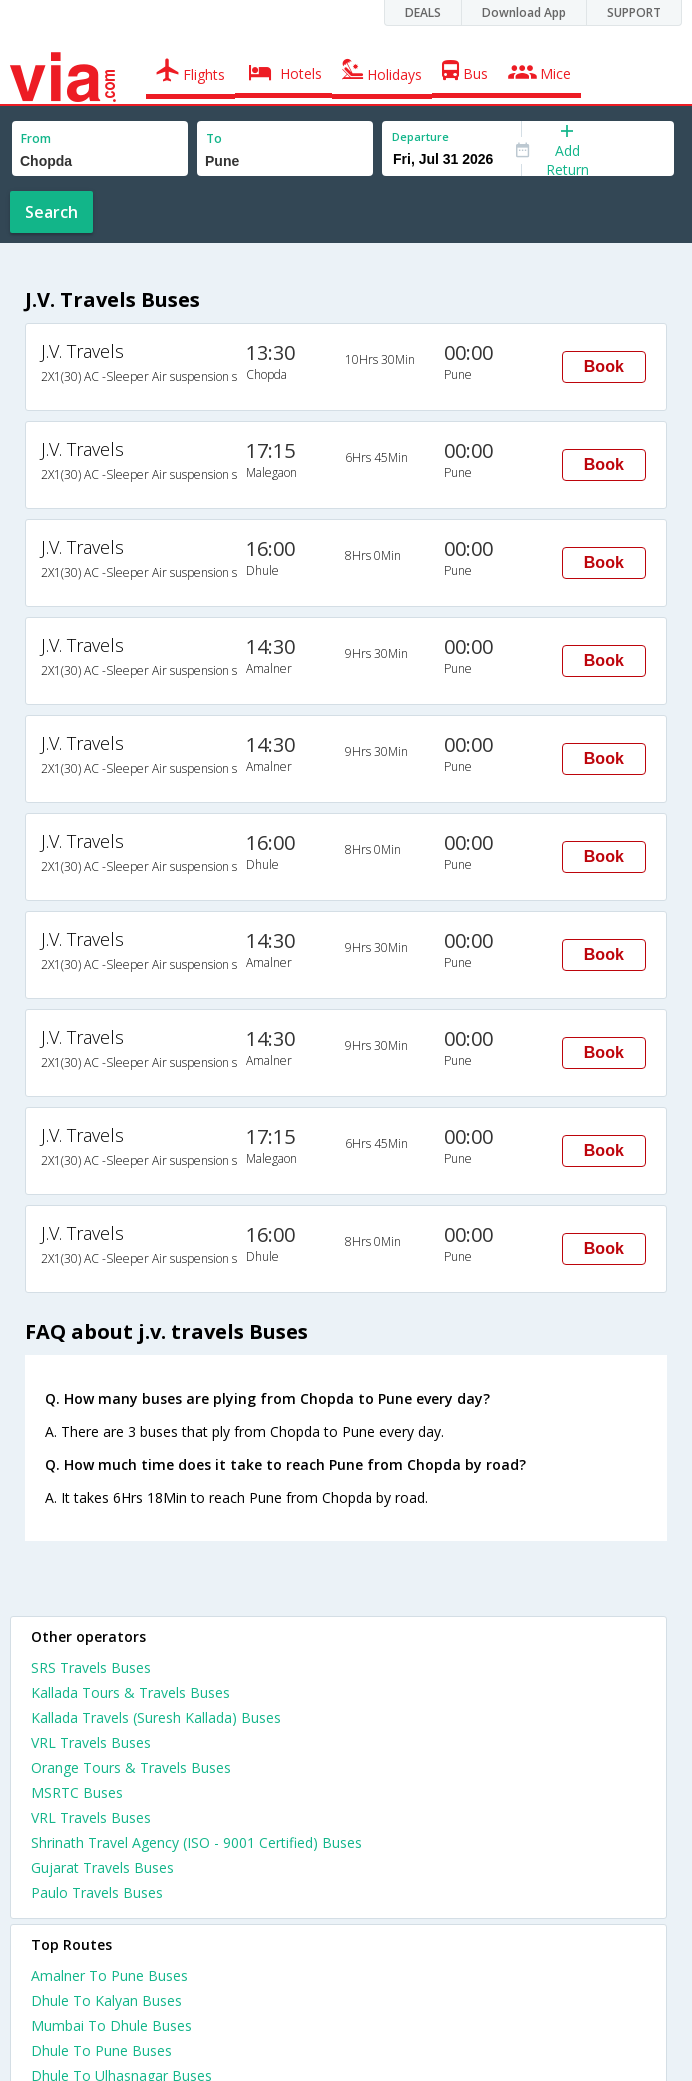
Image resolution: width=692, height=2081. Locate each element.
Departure (420, 136)
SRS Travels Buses (91, 1667)
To (214, 138)
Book (604, 366)
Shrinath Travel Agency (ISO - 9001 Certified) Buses (196, 1842)
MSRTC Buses (77, 1792)
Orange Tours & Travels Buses (131, 1767)
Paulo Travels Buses (97, 1892)
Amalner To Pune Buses (109, 1975)
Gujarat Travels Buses (102, 1867)
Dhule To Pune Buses (101, 2050)
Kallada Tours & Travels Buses (130, 1692)
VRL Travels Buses (91, 1742)
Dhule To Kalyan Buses (106, 2000)
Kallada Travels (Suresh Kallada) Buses (156, 1717)
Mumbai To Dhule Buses (111, 2025)
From (36, 138)
